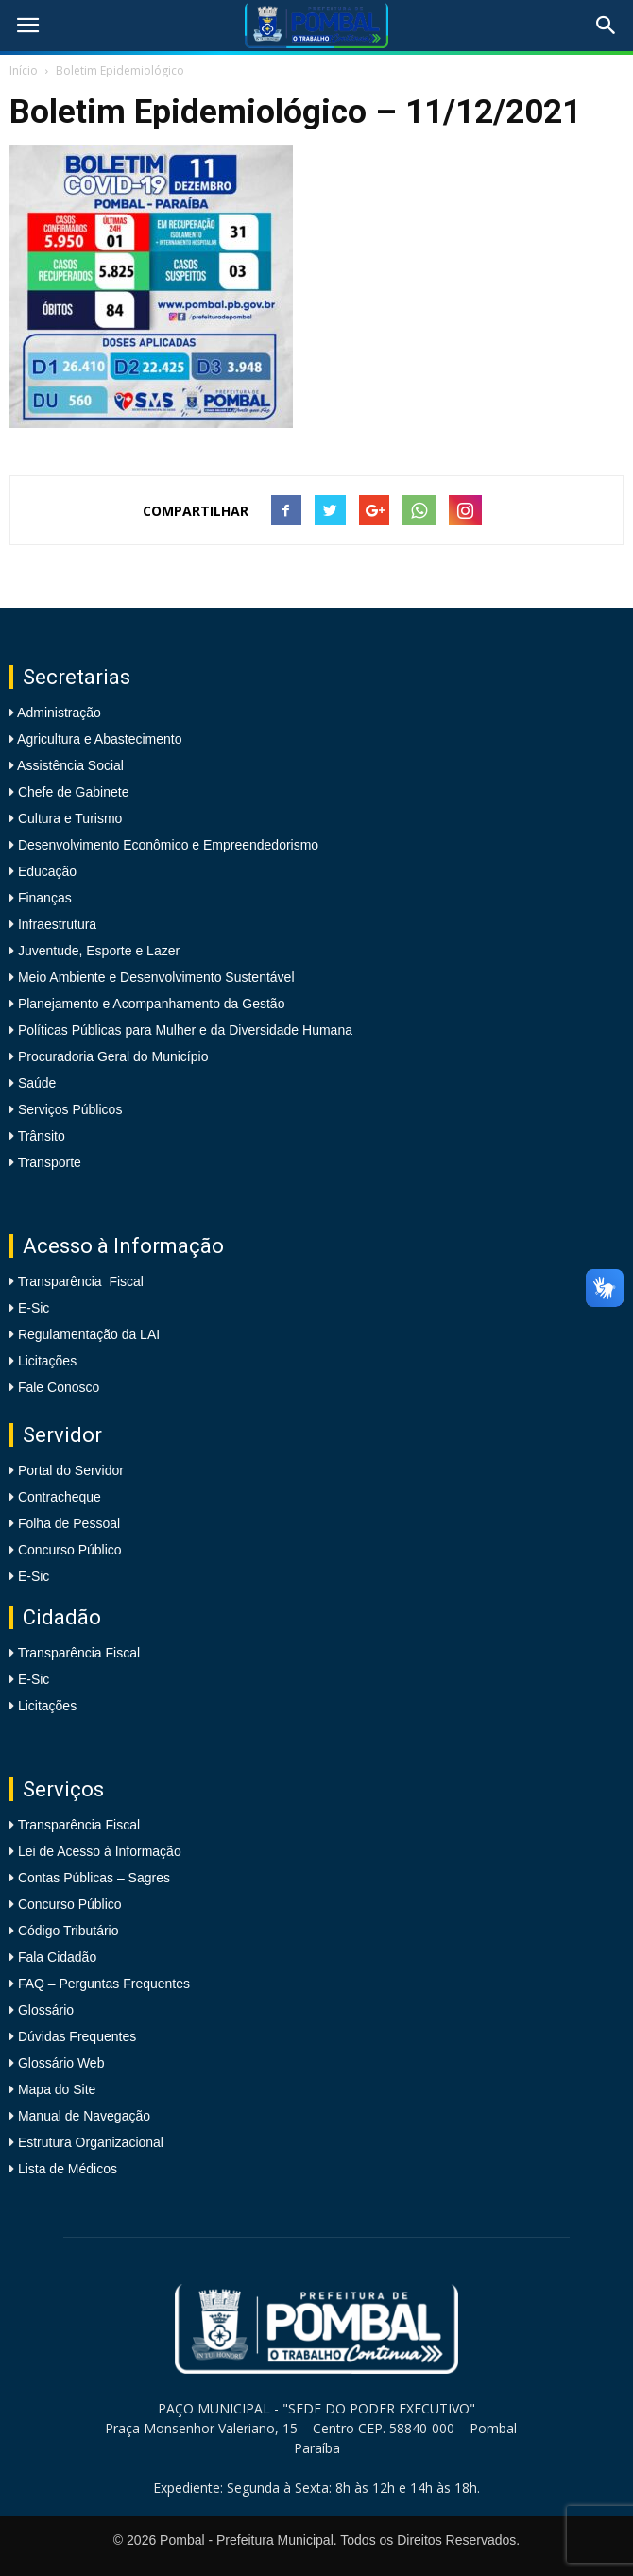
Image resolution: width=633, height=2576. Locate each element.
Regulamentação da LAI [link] (89, 1334)
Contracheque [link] (59, 1496)
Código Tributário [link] (68, 1930)
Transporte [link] (47, 1162)
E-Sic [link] (33, 1307)
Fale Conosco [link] (58, 1387)
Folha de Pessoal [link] (69, 1523)
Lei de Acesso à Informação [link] (99, 1851)
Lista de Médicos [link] (67, 2168)
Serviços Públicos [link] (68, 1109)
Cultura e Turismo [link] (68, 818)
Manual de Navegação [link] (84, 2115)
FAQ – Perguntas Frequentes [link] (104, 1983)
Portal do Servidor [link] (71, 1470)
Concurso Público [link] (70, 1549)
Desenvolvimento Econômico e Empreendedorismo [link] (166, 844)
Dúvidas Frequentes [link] (77, 2036)
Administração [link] (57, 712)
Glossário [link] (46, 2010)
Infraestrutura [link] (55, 924)
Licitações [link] (47, 1360)
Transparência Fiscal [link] (81, 1281)
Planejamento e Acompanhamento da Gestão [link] (149, 1003)
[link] (27, 25)
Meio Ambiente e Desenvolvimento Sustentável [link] (154, 977)
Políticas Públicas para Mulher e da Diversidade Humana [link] (183, 1030)
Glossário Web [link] (61, 2062)
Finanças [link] (43, 897)
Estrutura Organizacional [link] (90, 2142)
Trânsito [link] (39, 1135)
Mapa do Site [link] (57, 2089)
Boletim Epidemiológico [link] (120, 70)
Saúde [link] (35, 1083)
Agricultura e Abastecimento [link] (97, 739)
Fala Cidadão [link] (57, 1957)
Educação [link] (45, 871)
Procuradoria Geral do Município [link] (113, 1056)
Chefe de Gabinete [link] (71, 791)
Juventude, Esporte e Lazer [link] (97, 950)
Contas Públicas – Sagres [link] (94, 1877)
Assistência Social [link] (69, 765)
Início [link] (23, 70)
